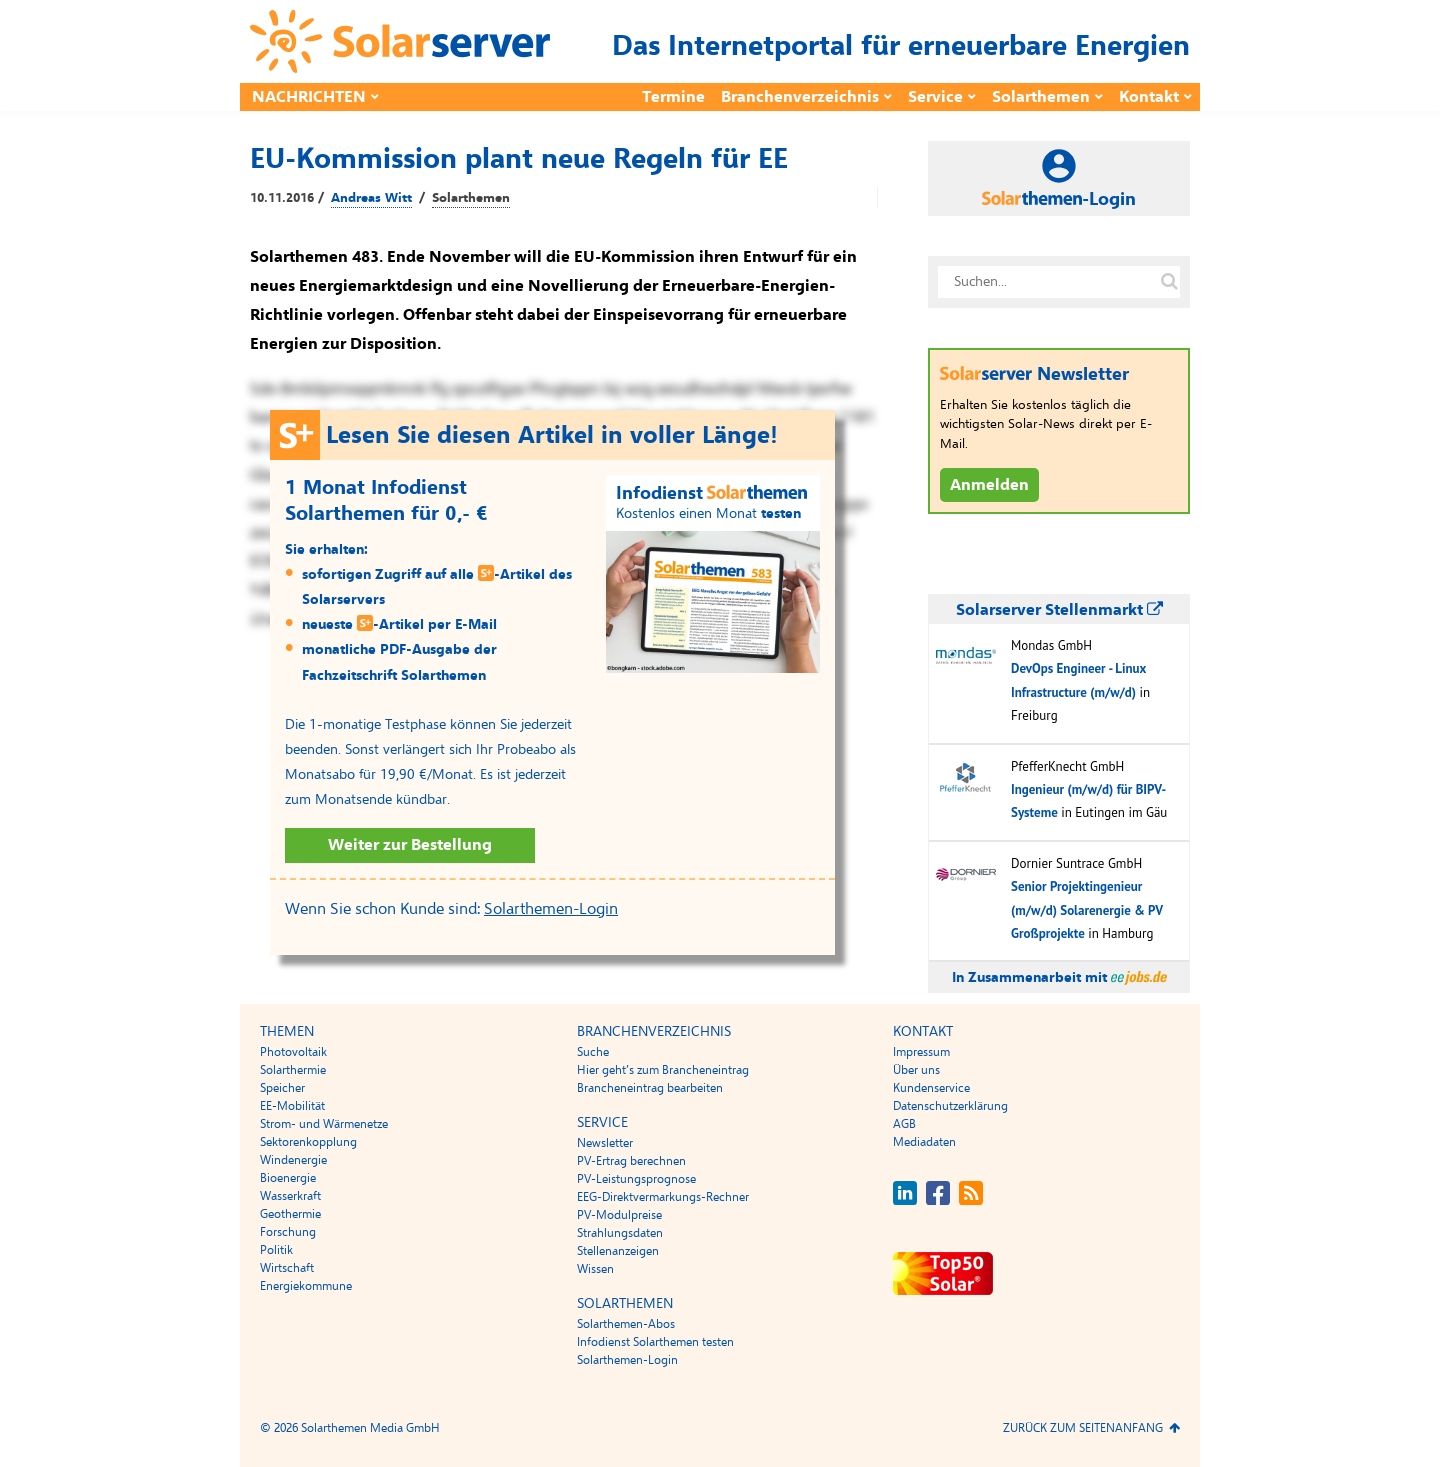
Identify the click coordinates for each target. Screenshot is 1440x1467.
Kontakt (1149, 97)
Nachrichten (309, 97)
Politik (276, 1250)
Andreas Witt (371, 198)
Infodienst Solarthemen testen (655, 1342)
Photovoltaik (293, 1052)
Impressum (921, 1052)
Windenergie (293, 1160)
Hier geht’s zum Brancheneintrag (663, 1070)
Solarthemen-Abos (626, 1324)
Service (935, 97)
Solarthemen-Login (551, 909)
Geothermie (290, 1214)
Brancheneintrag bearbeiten (650, 1088)
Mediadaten (924, 1142)
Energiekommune (306, 1286)
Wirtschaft (287, 1268)
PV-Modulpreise (619, 1215)
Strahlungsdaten (620, 1233)
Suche (593, 1052)
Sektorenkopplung (308, 1142)
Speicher (282, 1088)
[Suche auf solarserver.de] (1169, 282)
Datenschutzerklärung (950, 1106)
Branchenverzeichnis (800, 97)
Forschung (288, 1232)
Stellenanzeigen (618, 1251)
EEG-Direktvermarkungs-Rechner (663, 1197)
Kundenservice (931, 1088)
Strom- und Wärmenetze (324, 1124)
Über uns (916, 1070)
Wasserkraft (290, 1196)
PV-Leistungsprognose (636, 1179)
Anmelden (989, 485)
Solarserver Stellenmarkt (1059, 610)
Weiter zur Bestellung (410, 845)
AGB (904, 1124)
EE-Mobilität (292, 1106)
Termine (673, 97)
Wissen (595, 1269)
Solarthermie (293, 1070)
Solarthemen (1041, 97)
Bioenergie (288, 1178)
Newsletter (605, 1143)
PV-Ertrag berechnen (631, 1161)
